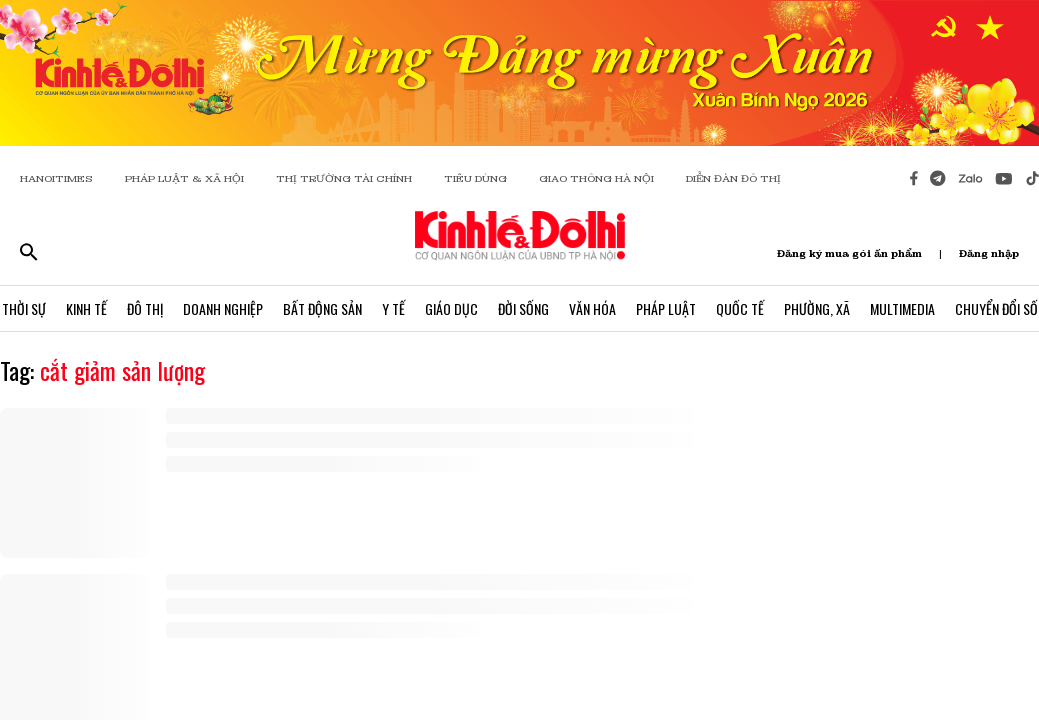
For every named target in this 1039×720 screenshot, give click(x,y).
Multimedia (902, 308)
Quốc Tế (740, 308)
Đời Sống (523, 308)
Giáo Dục (451, 308)
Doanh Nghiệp (223, 308)
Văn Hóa (592, 308)
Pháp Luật (666, 308)
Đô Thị (145, 308)
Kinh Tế (86, 308)
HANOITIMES (56, 178)
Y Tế (393, 308)
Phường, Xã (817, 308)
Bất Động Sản (322, 308)
